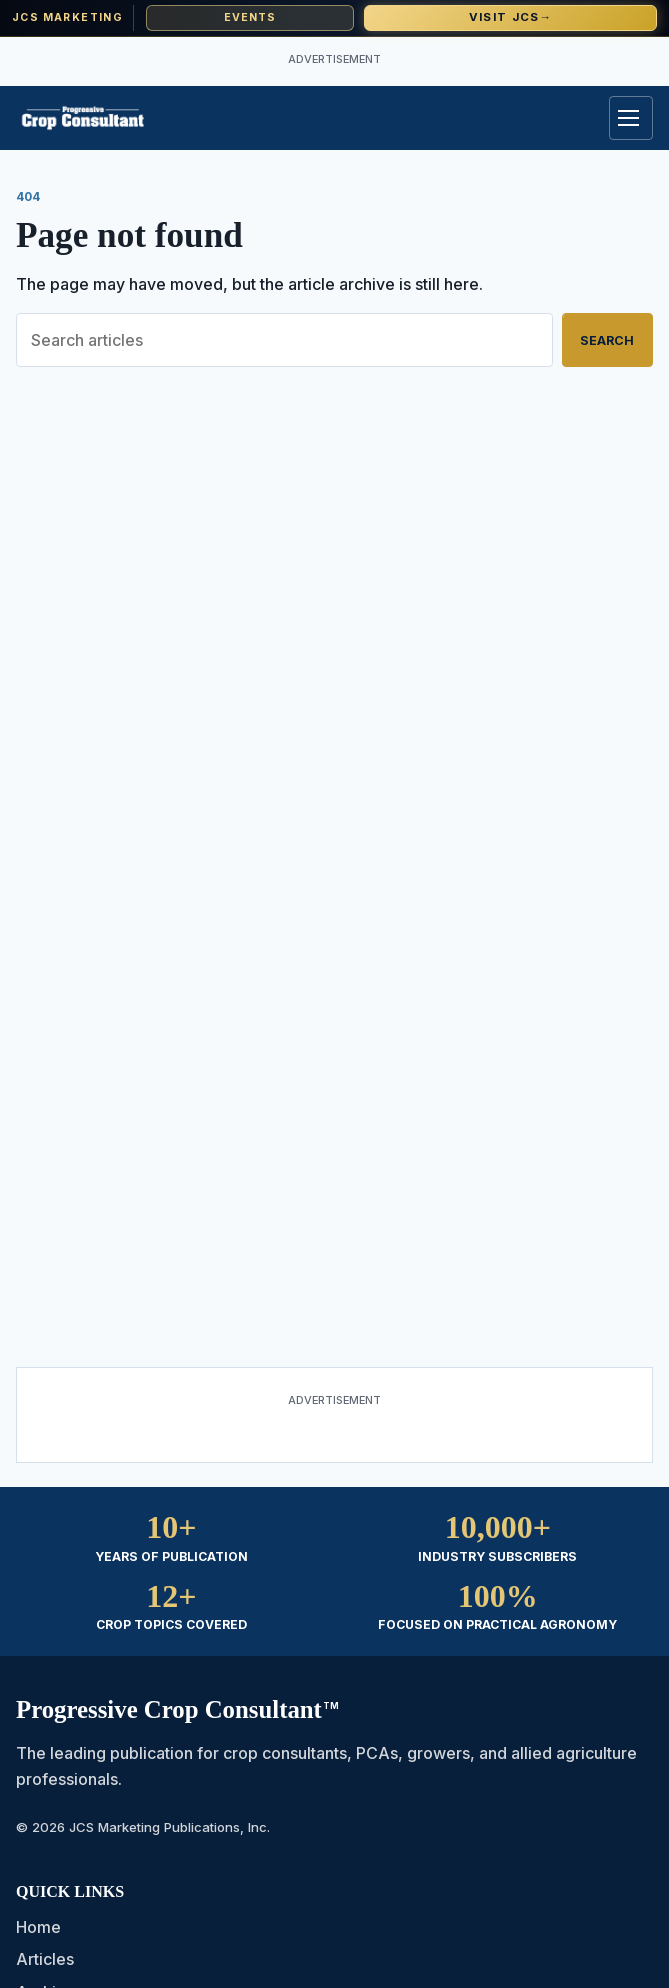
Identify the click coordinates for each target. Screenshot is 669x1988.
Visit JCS (511, 17)
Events (250, 17)
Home (38, 1927)
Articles (45, 1959)
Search (607, 340)
